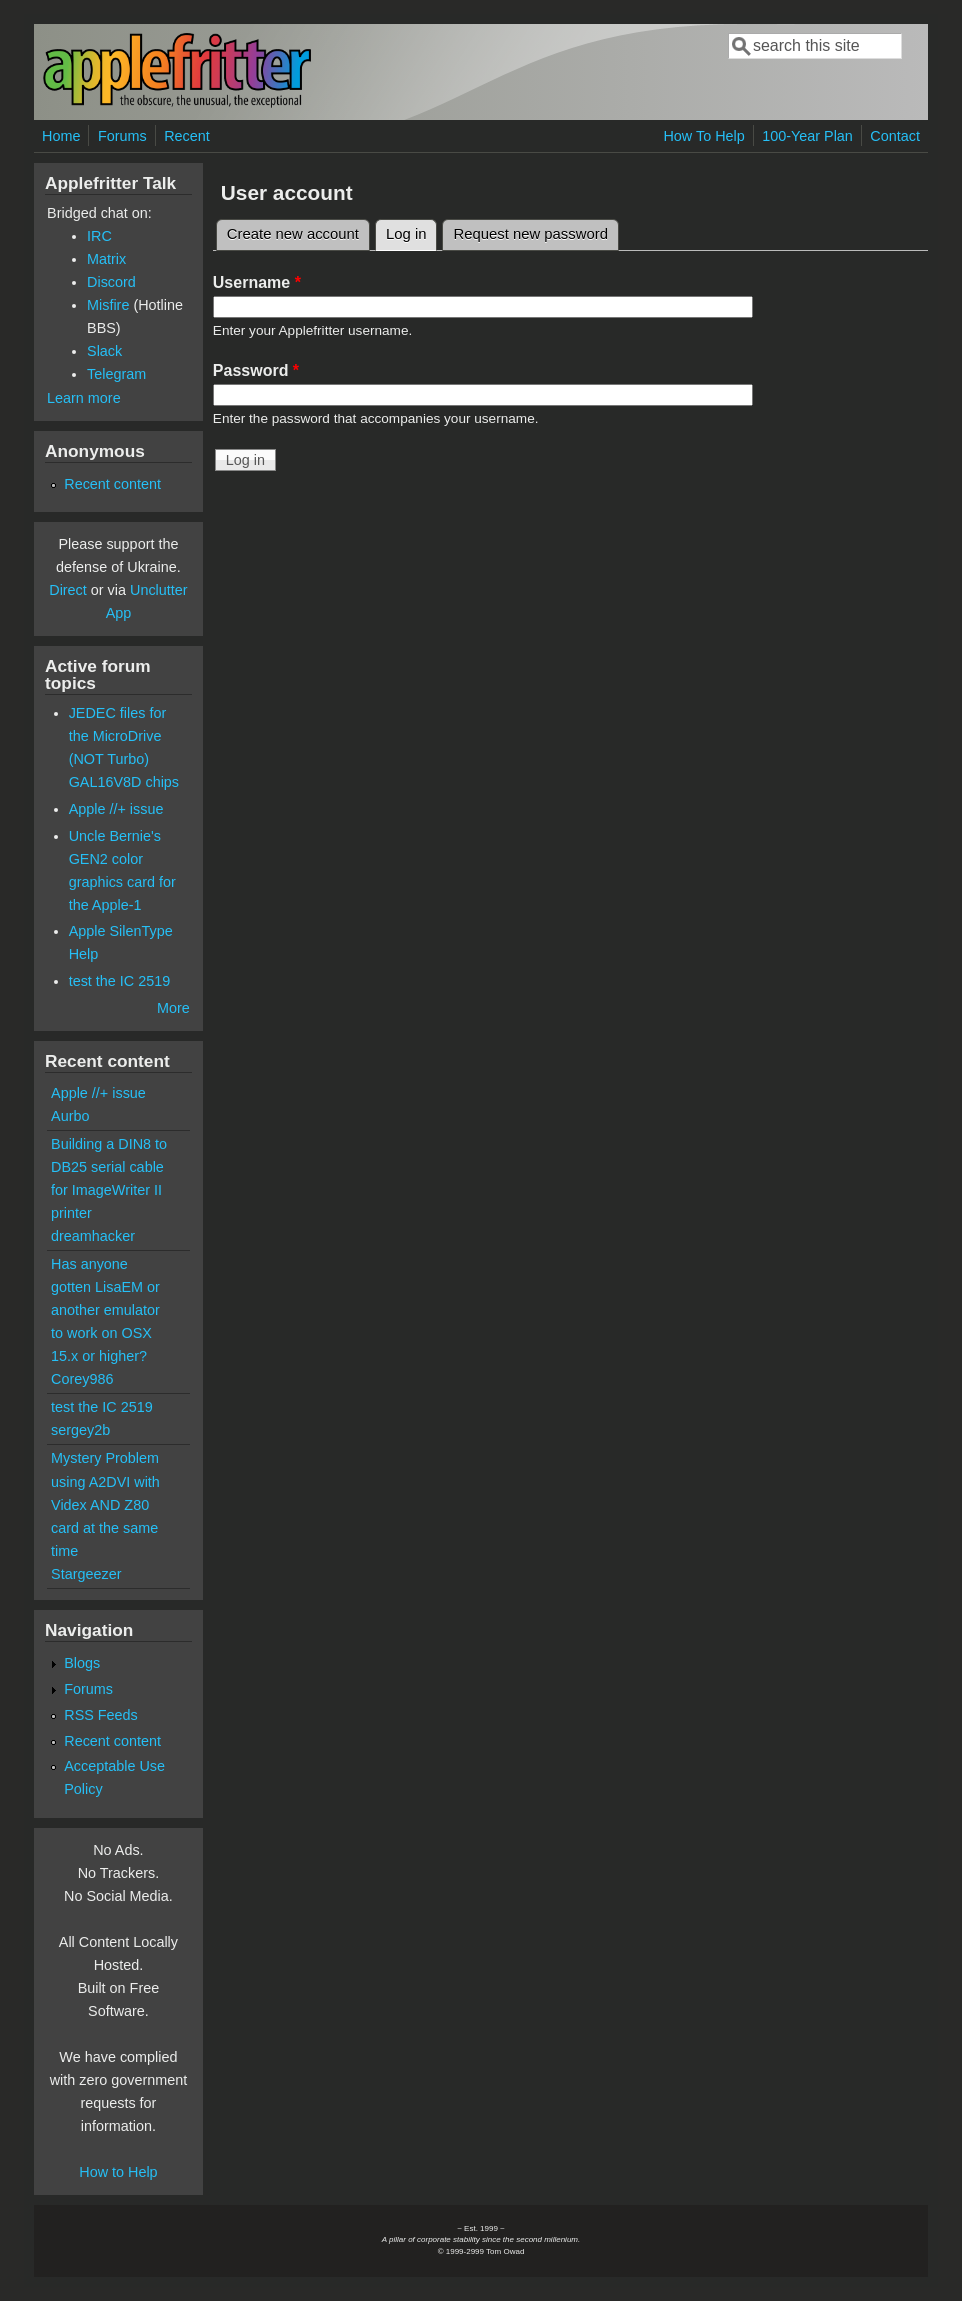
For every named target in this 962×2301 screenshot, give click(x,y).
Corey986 (82, 1379)
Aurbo (70, 1116)
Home (61, 136)
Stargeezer (86, 1574)
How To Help (703, 136)
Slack (104, 351)
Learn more (84, 398)
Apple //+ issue (116, 809)
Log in (412, 231)
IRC (99, 236)
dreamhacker (93, 1236)
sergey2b (80, 1430)
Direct (68, 590)
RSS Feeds (101, 1715)
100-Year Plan (807, 136)
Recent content (112, 484)
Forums (122, 136)
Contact (895, 136)
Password (256, 370)
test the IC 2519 (120, 981)
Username (257, 282)
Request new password (530, 234)
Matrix (106, 259)
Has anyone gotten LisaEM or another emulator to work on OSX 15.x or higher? (105, 1310)
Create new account (293, 234)
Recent (187, 136)
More (173, 1008)
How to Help (118, 2172)
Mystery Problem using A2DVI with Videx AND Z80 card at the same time (105, 1504)
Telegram (116, 374)
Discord (111, 282)
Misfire (108, 305)
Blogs (82, 1663)
